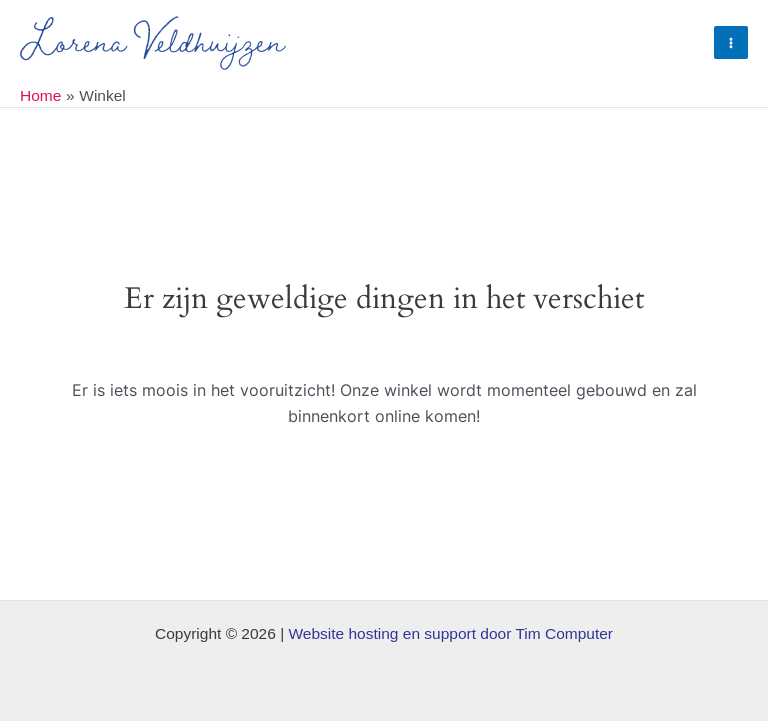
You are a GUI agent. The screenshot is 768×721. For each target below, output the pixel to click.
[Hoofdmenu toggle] (731, 43)
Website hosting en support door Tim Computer (450, 633)
